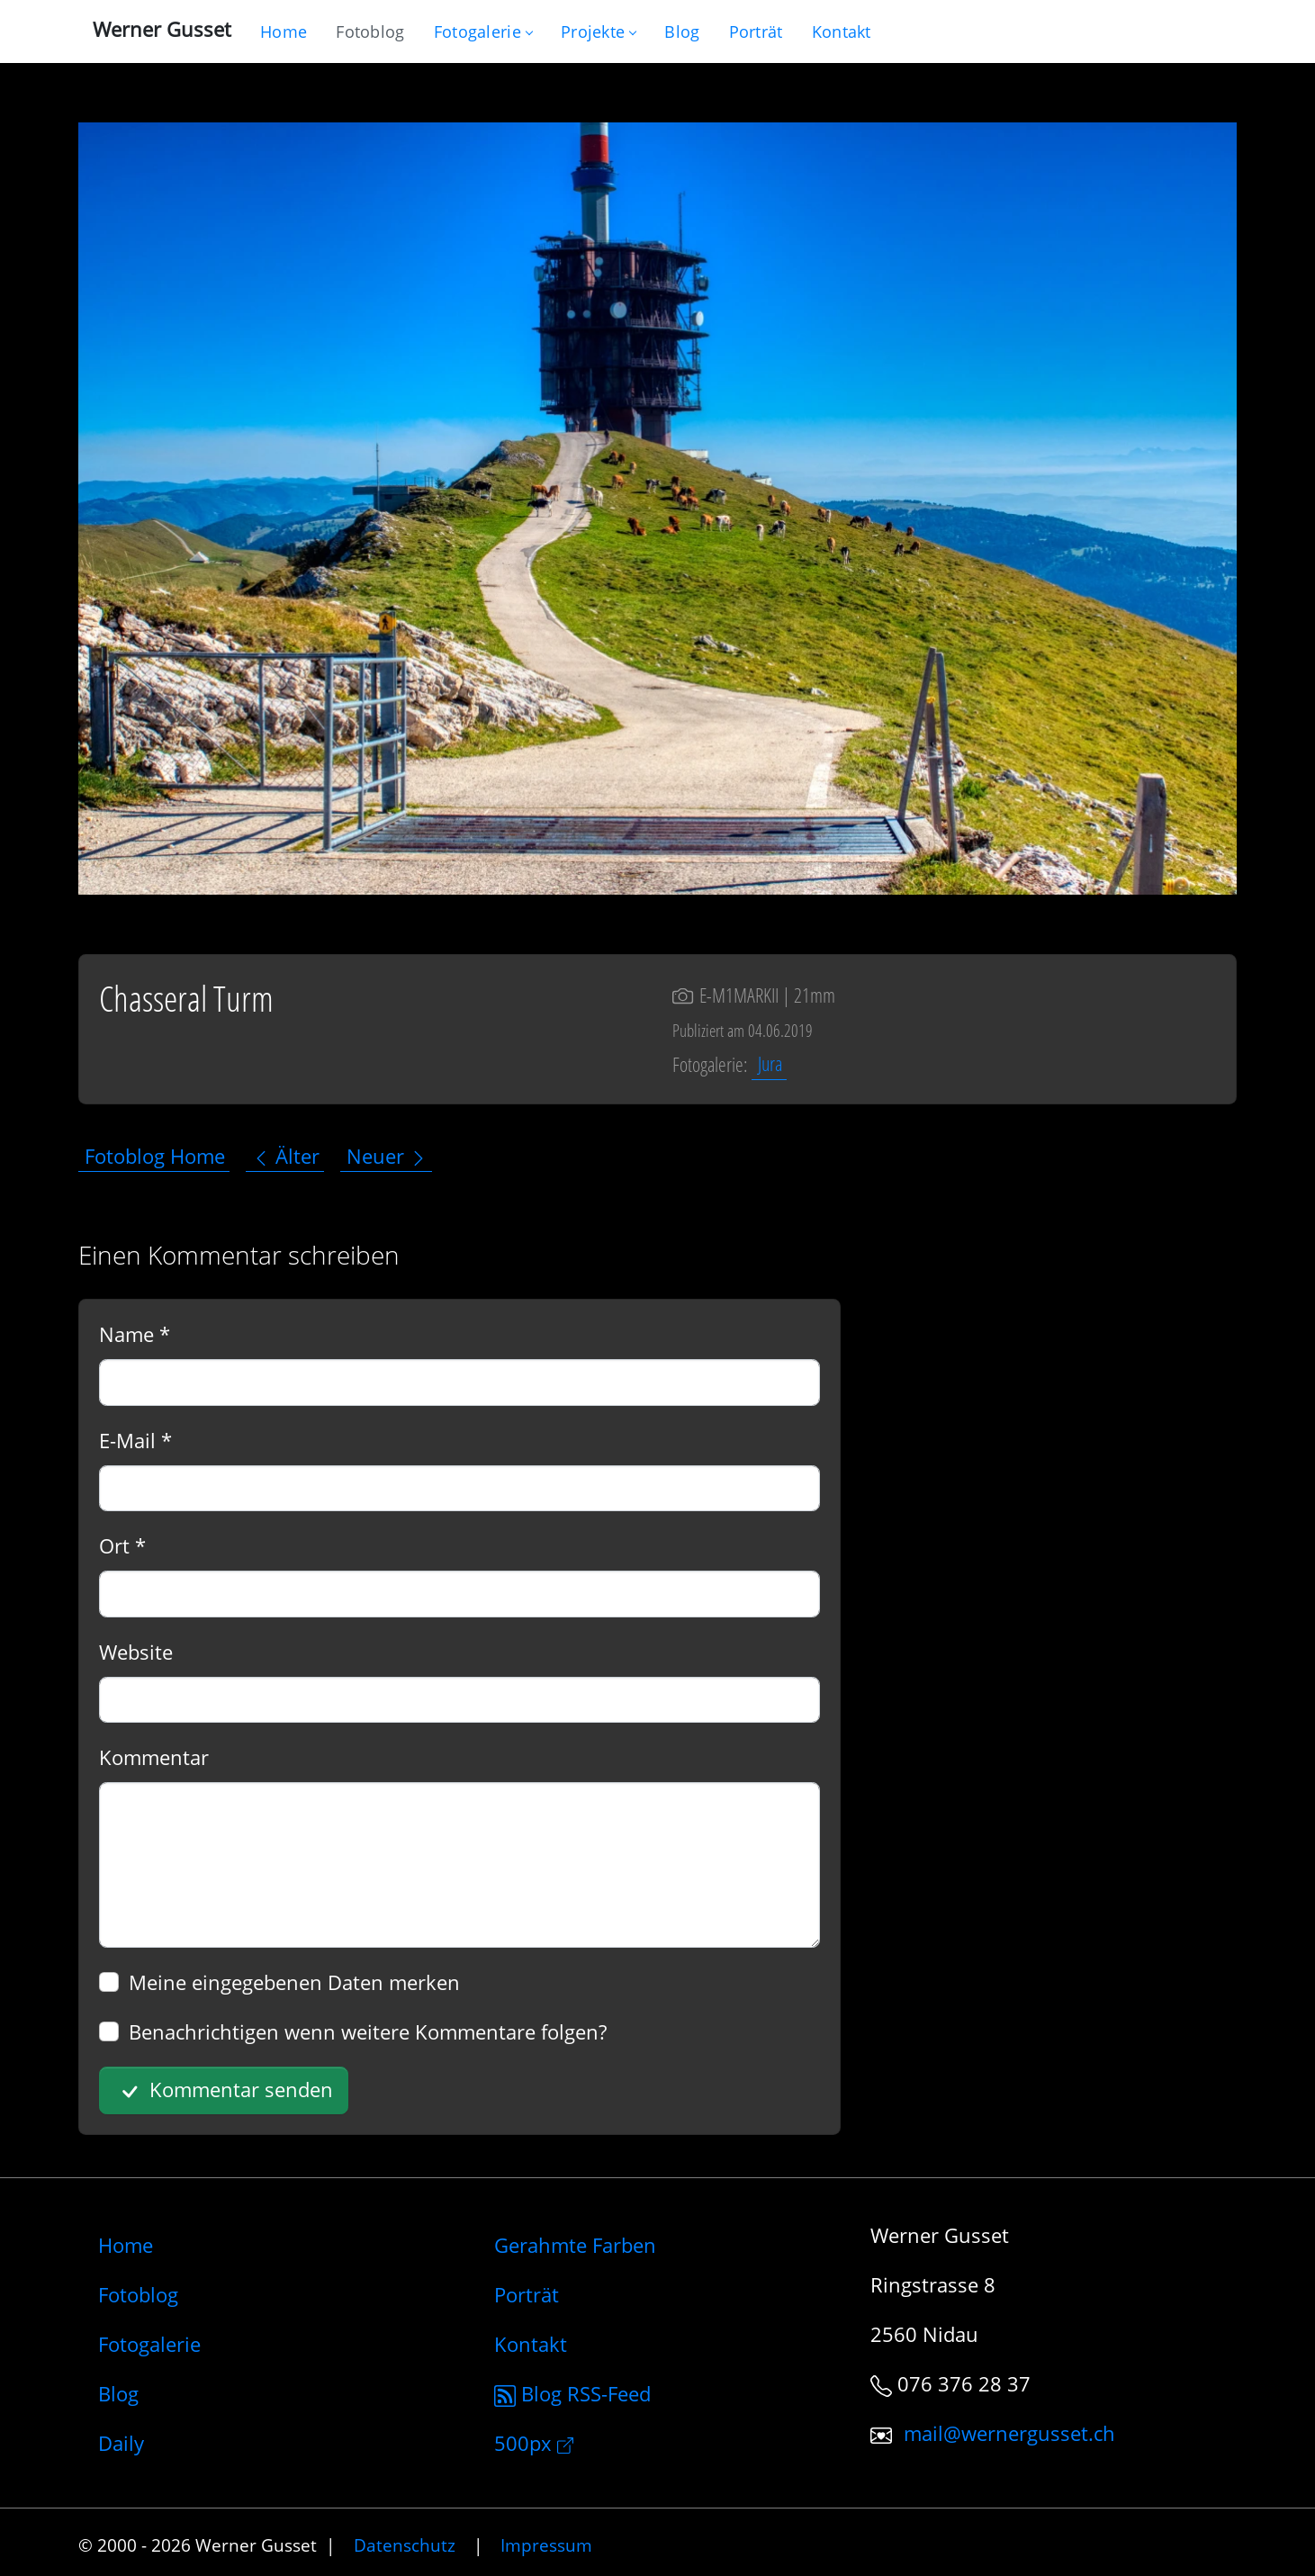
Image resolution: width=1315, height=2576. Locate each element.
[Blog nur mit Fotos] (370, 31)
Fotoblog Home (155, 1155)
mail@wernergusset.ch (1009, 2432)
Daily (121, 2442)
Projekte (598, 31)
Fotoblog (138, 2294)
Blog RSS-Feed (572, 2393)
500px (533, 2442)
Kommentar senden (224, 2091)
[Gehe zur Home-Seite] (283, 31)
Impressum (546, 2545)
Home (125, 2244)
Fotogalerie (483, 31)
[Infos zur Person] (756, 31)
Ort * (122, 1545)
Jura (770, 1063)
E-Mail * (135, 1440)
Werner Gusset (162, 28)
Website (136, 1651)
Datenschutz (404, 2545)
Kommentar (154, 1756)
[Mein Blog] (682, 31)
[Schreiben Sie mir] (841, 31)
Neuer (387, 1155)
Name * (134, 1333)
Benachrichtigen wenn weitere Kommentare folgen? (368, 2031)
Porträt (526, 2294)
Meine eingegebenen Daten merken (294, 1981)
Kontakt (530, 2343)
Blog (118, 2393)
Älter (286, 1155)
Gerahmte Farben (575, 2244)
